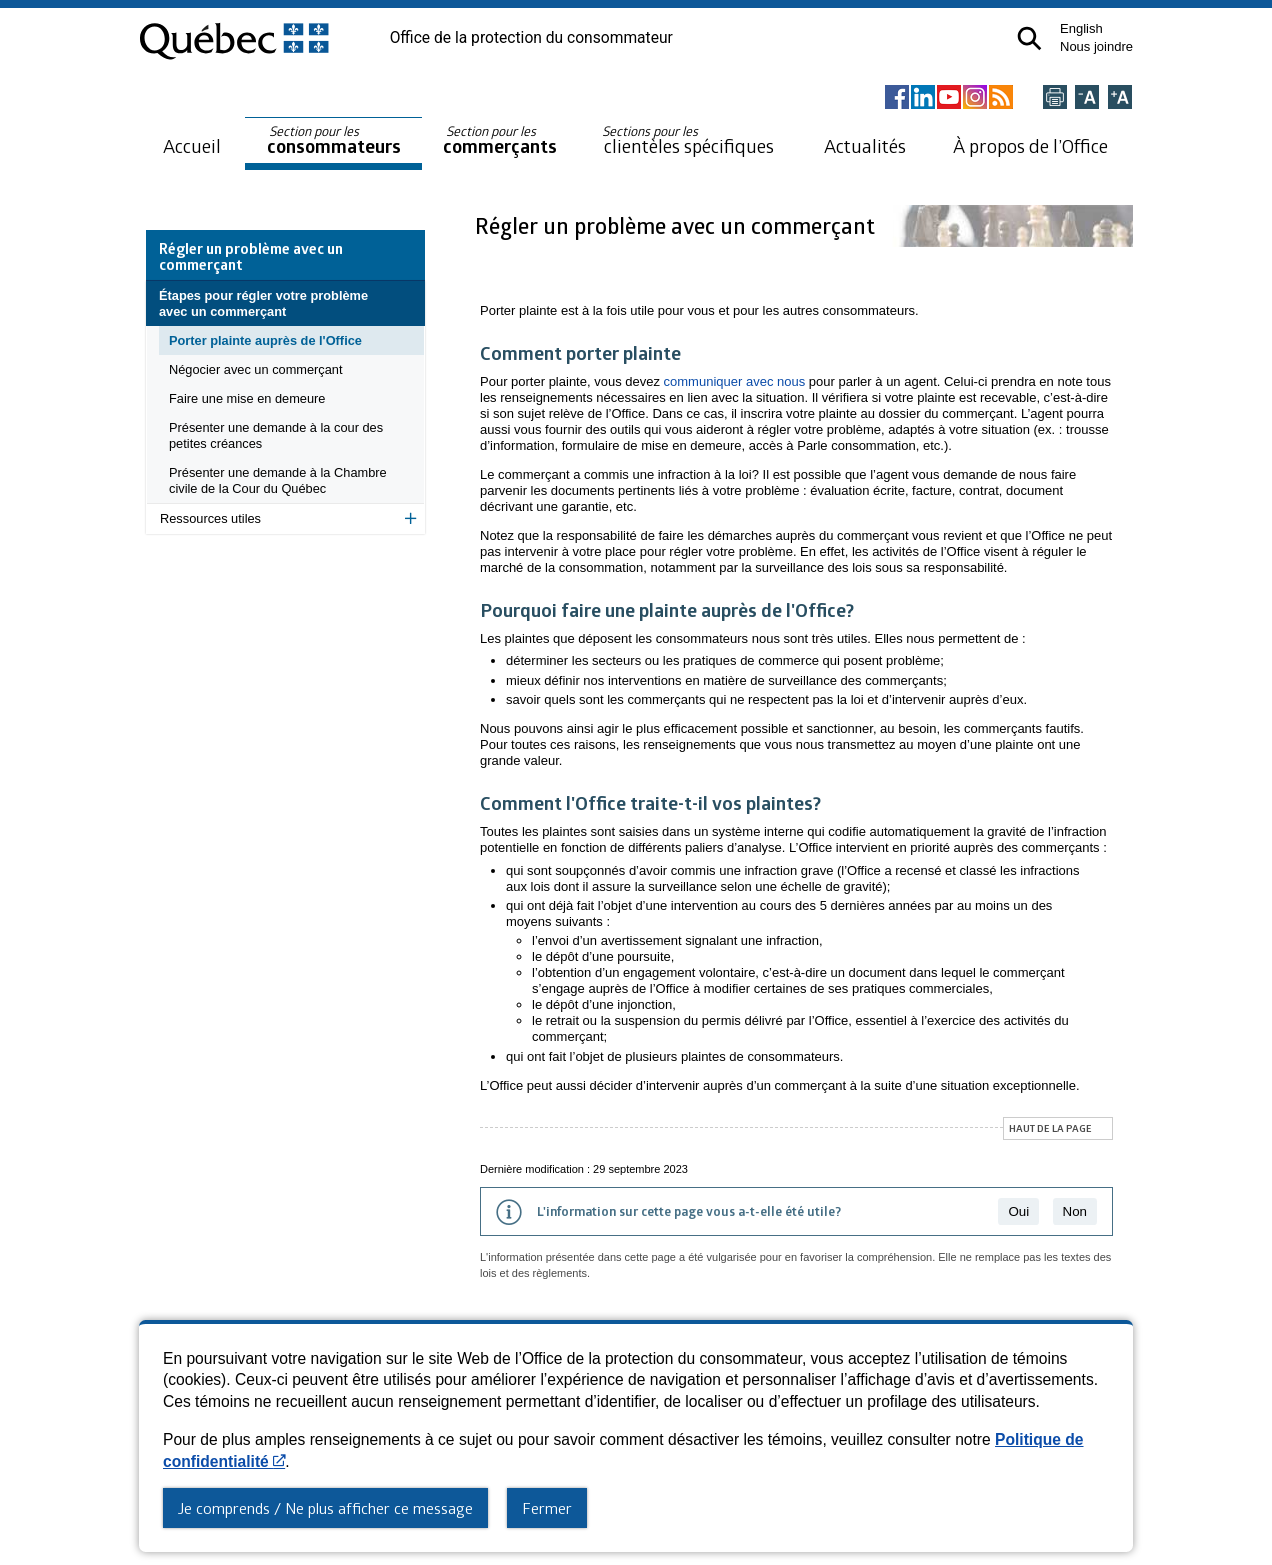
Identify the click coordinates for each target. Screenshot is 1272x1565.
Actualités (865, 145)
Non (1075, 1211)
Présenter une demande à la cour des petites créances (276, 435)
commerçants (500, 140)
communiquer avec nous (735, 381)
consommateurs (334, 140)
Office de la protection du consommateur (531, 38)
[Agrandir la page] (1120, 98)
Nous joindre (1096, 46)
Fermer (547, 1508)
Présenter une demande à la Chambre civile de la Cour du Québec (278, 480)
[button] (1029, 38)
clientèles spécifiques (688, 140)
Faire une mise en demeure (247, 398)
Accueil (192, 145)
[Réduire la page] (1087, 98)
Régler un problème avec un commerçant (677, 225)
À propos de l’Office (1030, 145)
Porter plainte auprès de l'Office (265, 340)
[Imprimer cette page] (1055, 98)
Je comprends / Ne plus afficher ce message (325, 1508)
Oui (1018, 1211)
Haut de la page (1050, 1128)
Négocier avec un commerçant (256, 369)
